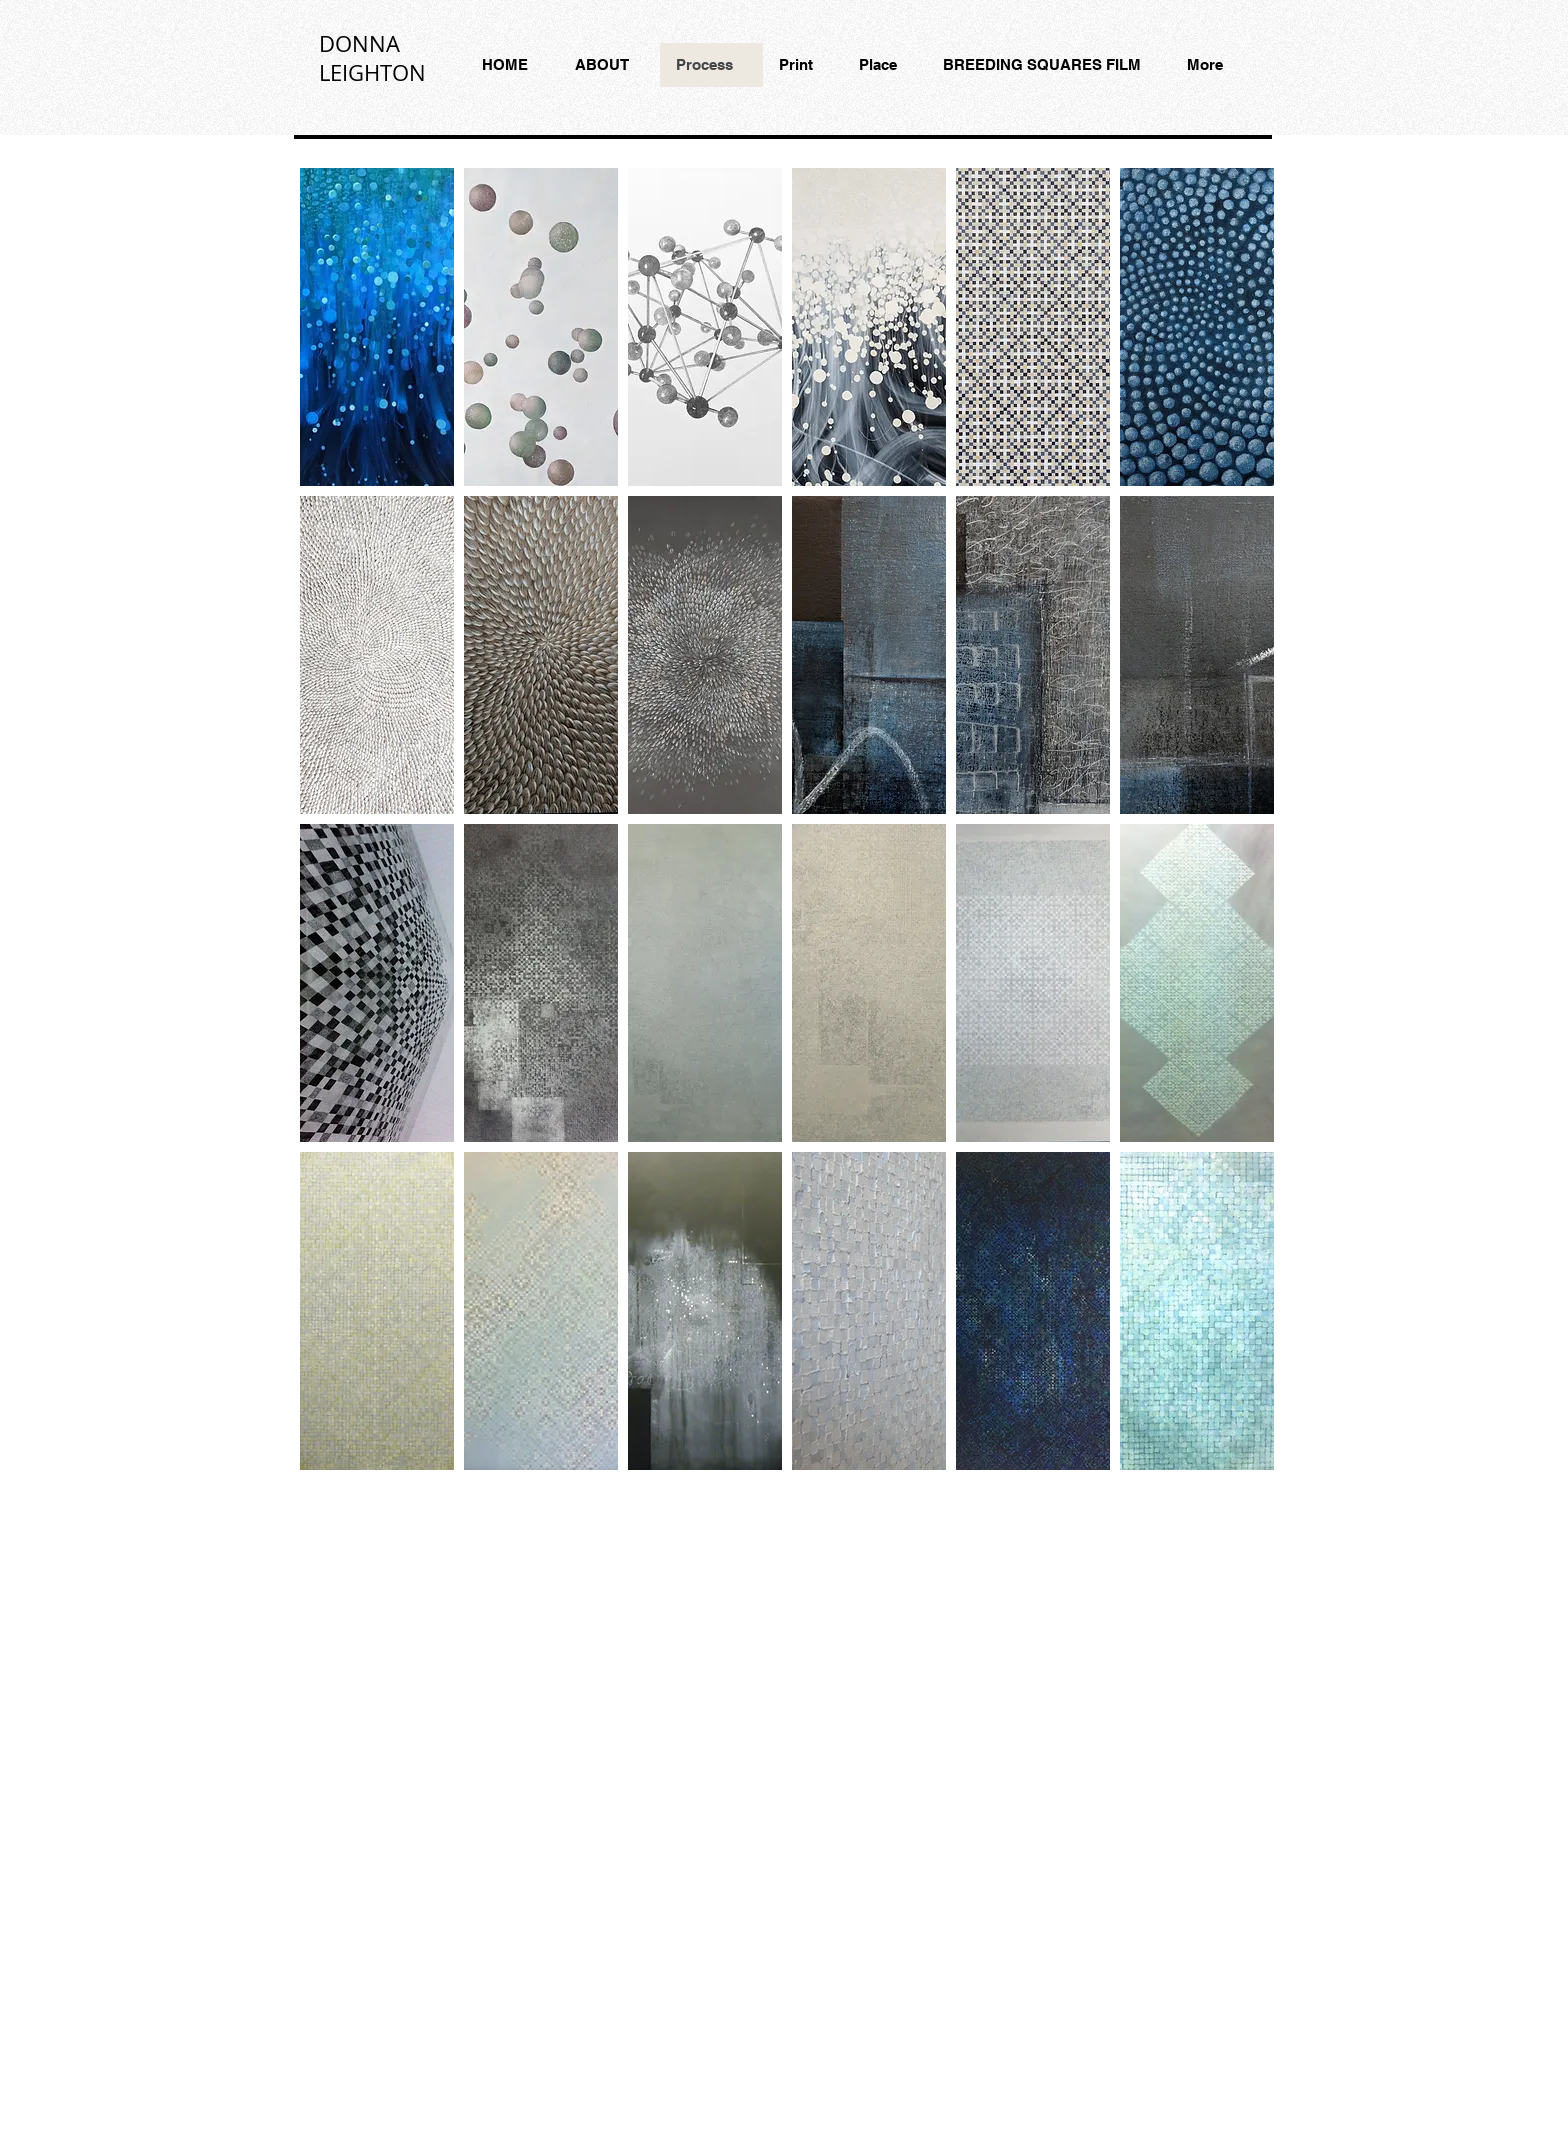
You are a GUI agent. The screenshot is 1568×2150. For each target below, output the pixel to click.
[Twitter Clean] (1179, 1508)
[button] (377, 327)
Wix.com (688, 1505)
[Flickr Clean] (1223, 1508)
